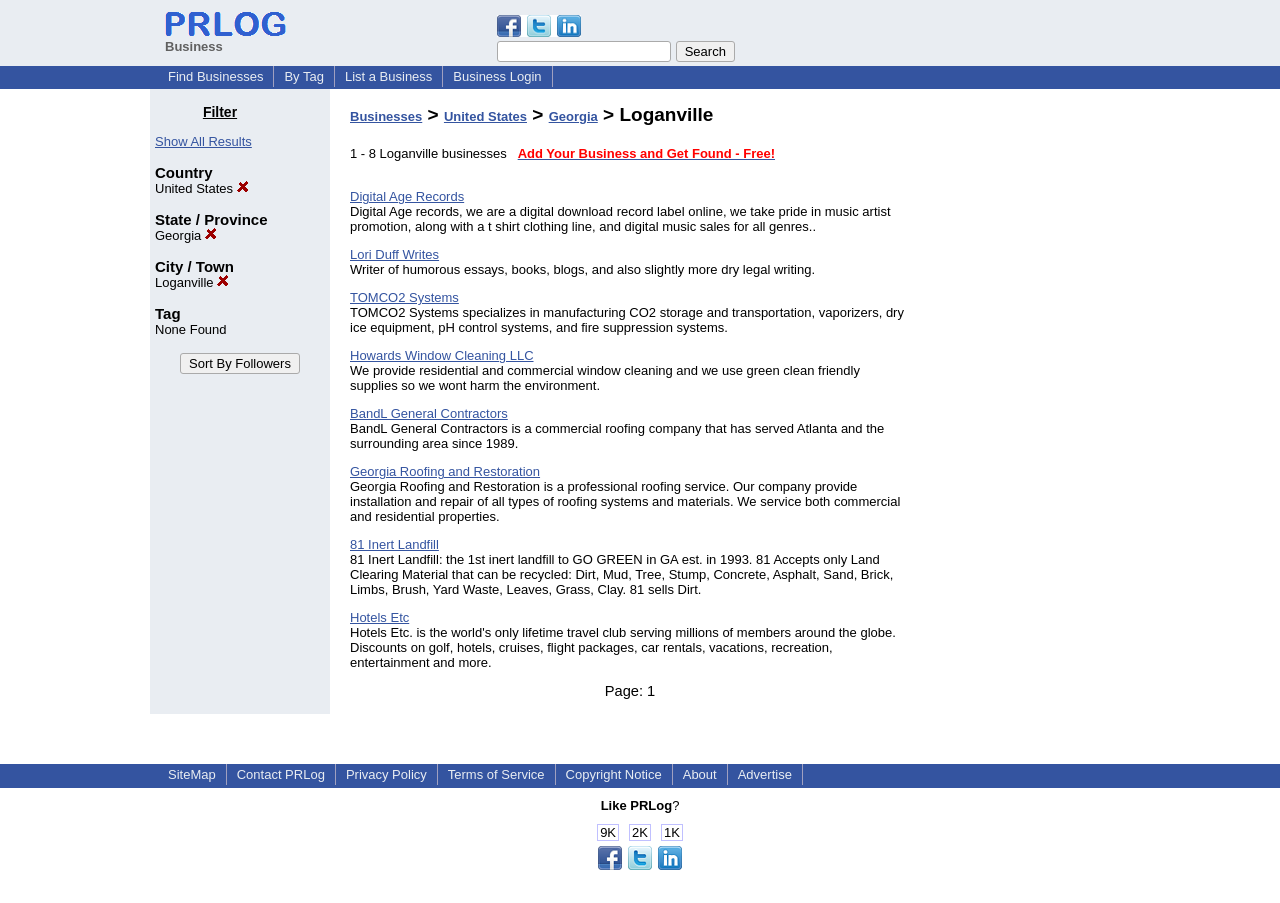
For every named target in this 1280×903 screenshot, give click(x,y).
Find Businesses (215, 76)
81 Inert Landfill (394, 544)
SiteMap (192, 774)
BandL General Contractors (429, 413)
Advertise (765, 774)
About (700, 774)
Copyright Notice (614, 774)
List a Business (388, 76)
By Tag (304, 76)
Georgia (186, 235)
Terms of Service (496, 774)
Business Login (497, 76)
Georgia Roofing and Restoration (445, 471)
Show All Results (203, 141)
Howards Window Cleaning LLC (442, 355)
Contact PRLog (281, 774)
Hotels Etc (379, 617)
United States (202, 188)
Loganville (192, 282)
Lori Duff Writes (394, 254)
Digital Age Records (407, 196)
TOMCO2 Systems (404, 297)
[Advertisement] (1028, 404)
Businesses (386, 116)
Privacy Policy (386, 774)
